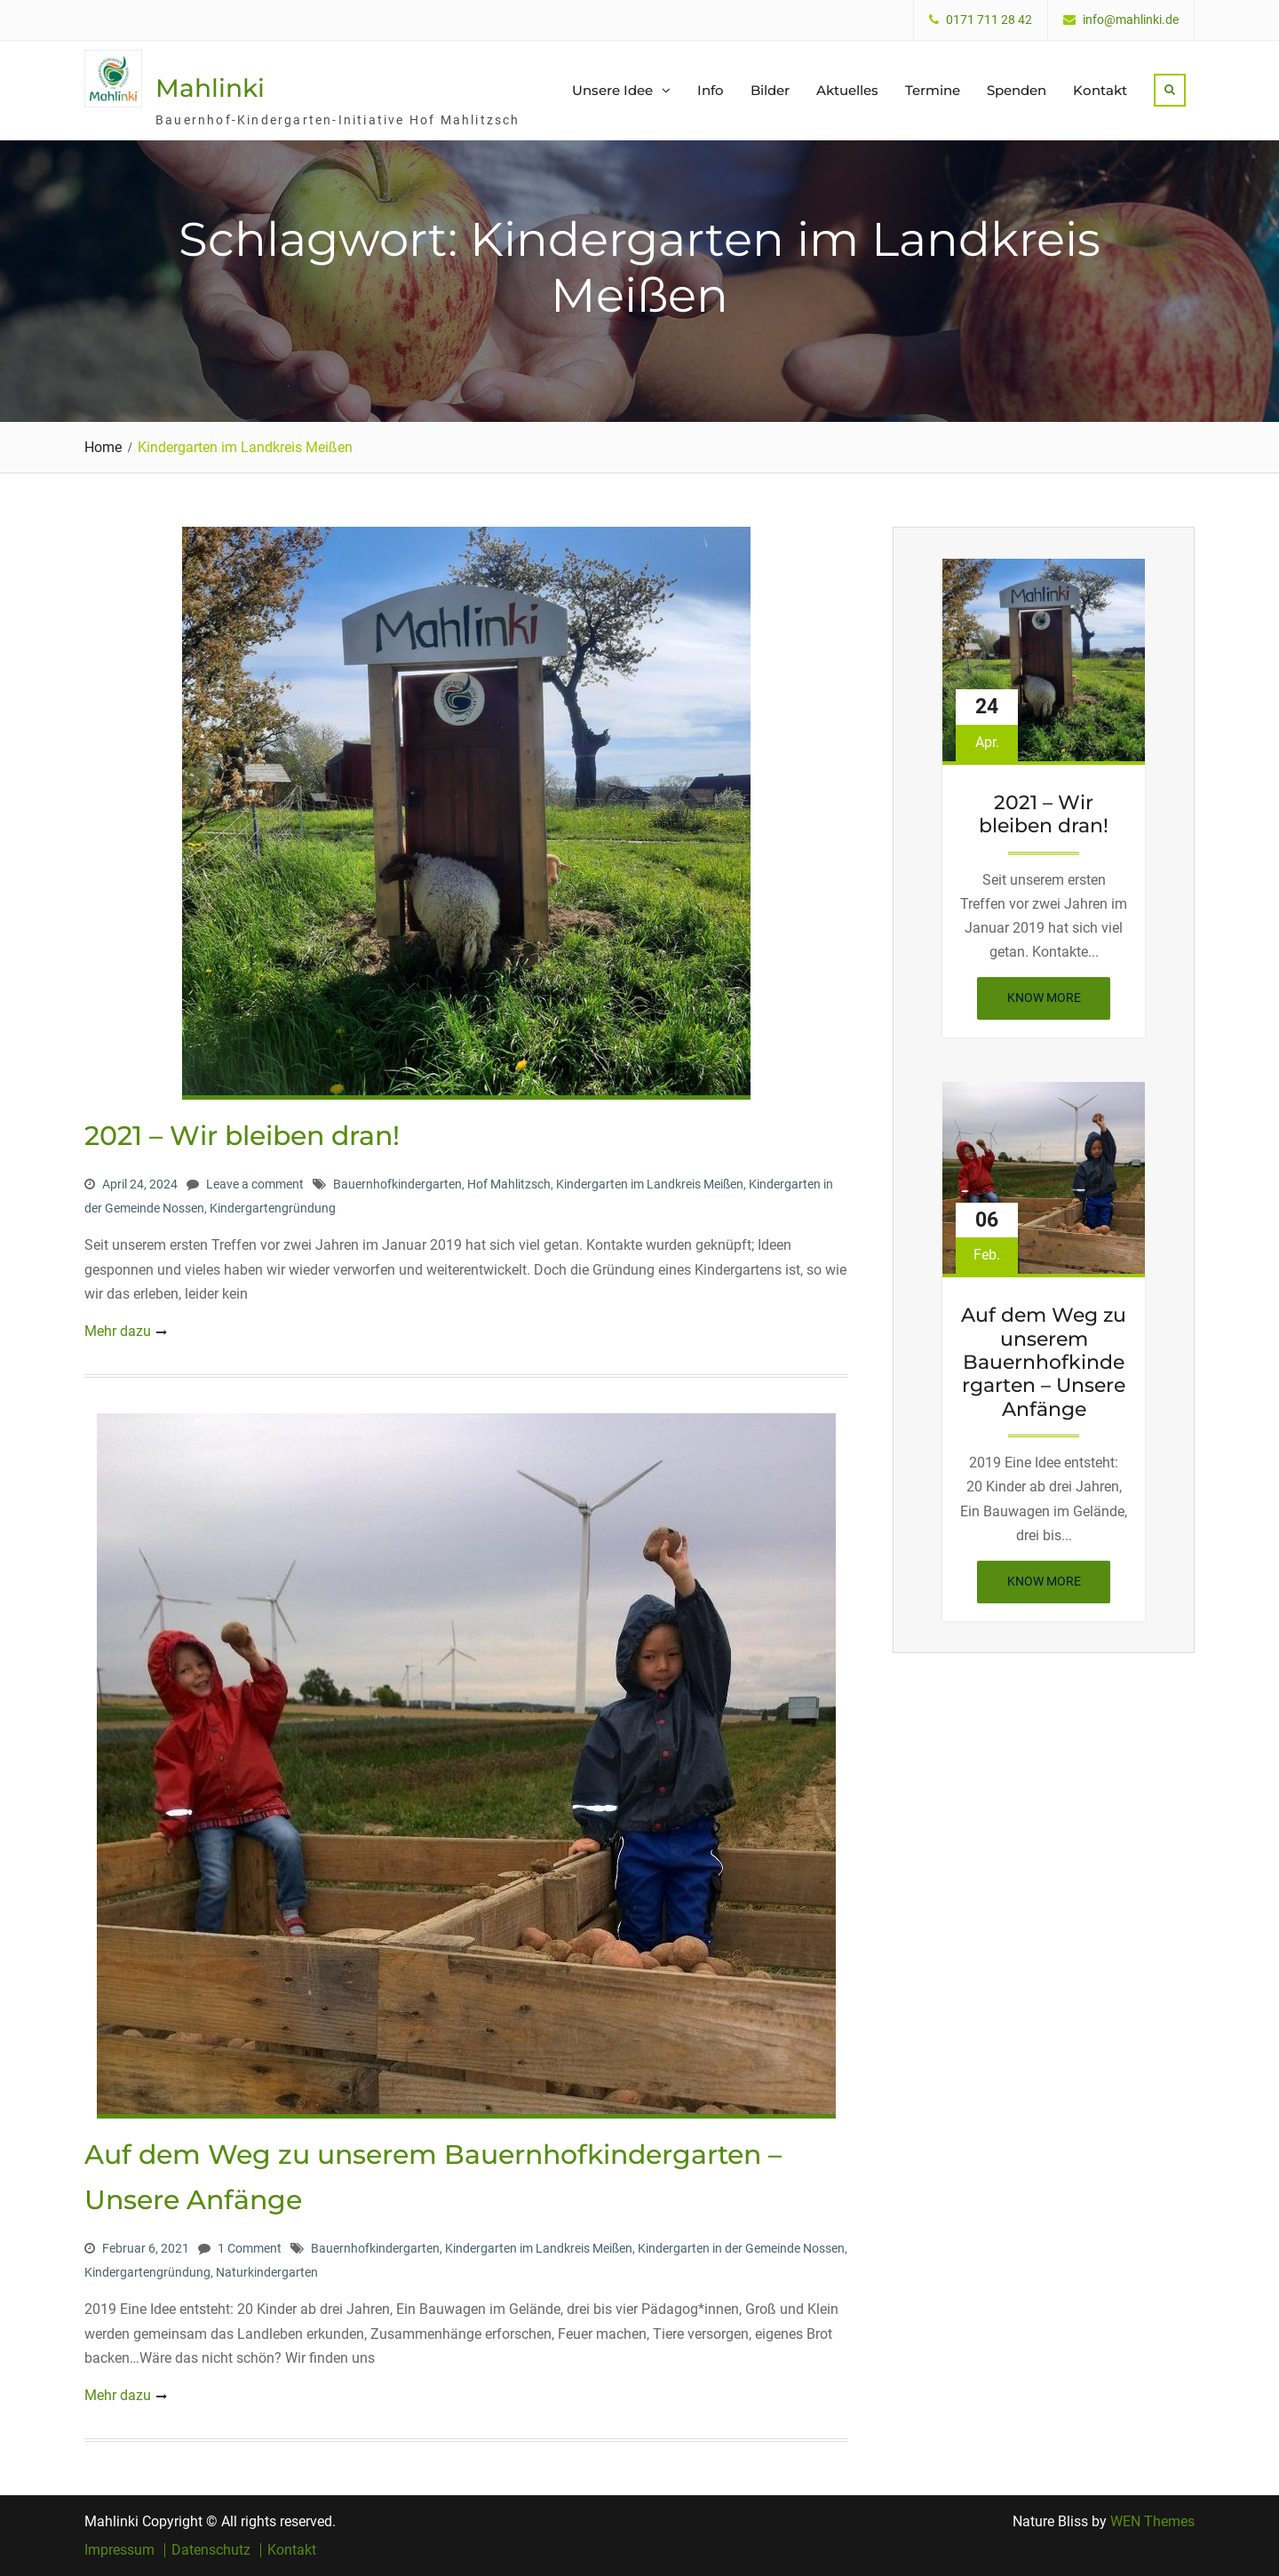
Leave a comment (255, 1184)
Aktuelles (847, 90)
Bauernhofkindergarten (397, 1184)
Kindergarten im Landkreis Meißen (649, 1184)
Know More (1059, 1003)
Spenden (1016, 90)
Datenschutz (210, 2550)
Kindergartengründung (273, 1208)
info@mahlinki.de (1131, 20)
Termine (932, 90)
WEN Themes (1152, 2521)
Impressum (119, 2550)
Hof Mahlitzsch (509, 1184)
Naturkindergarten (267, 2272)
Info (710, 90)
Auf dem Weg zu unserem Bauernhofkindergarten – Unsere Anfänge (1043, 1362)
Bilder (770, 90)
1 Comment (250, 2248)
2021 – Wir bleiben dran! (242, 1135)
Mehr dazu (117, 1331)
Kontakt (1100, 90)
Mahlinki (210, 88)
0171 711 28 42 (989, 20)
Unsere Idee (612, 90)
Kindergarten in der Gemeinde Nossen (741, 2248)
